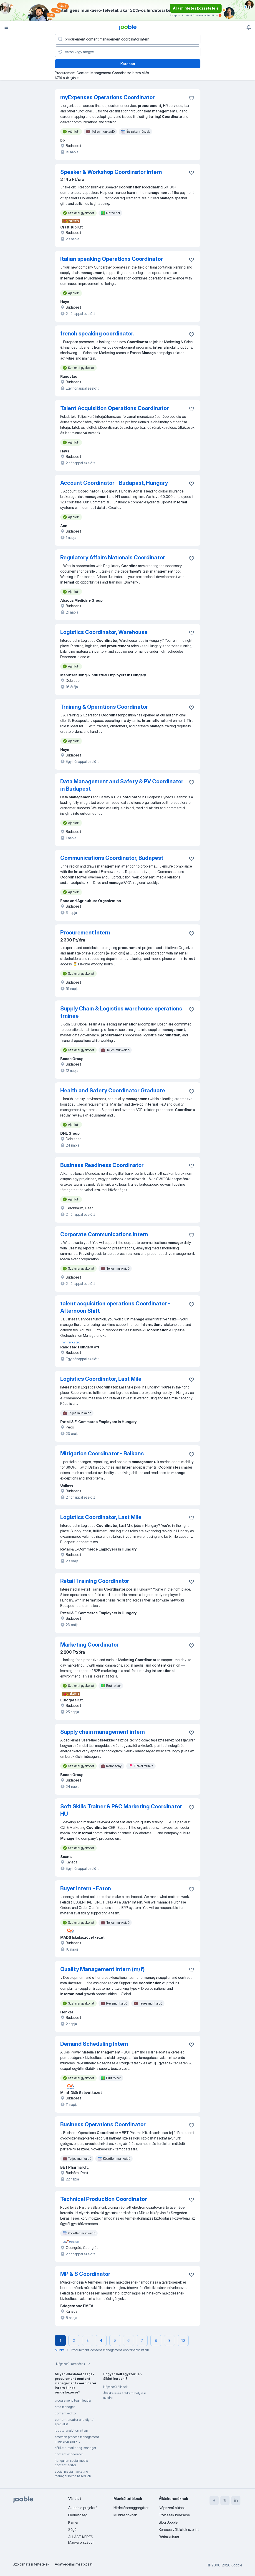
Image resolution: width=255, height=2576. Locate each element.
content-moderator (69, 2454)
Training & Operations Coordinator (104, 706)
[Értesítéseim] (249, 27)
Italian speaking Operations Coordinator (111, 259)
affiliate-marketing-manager (75, 2448)
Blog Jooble (168, 2522)
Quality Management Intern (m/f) (102, 1969)
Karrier (73, 2522)
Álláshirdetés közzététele (196, 8)
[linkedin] (235, 2500)
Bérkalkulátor (169, 2537)
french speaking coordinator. (97, 333)
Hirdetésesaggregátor (131, 2507)
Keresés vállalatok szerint (179, 2529)
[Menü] (6, 27)
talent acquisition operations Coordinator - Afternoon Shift (115, 1307)
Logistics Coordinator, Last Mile (100, 1379)
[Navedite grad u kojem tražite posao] (127, 51)
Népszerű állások (115, 2387)
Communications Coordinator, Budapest (111, 858)
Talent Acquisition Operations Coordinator (114, 408)
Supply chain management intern (102, 1731)
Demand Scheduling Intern (94, 2043)
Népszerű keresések (73, 2364)
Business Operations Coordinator (103, 2124)
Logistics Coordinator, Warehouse (104, 632)
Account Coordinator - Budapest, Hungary (114, 483)
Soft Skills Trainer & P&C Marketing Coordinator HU (121, 1810)
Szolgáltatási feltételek (31, 2564)
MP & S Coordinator (85, 2274)
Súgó (72, 2529)
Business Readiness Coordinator (102, 1165)
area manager (65, 2407)
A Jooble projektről (83, 2507)
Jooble (236, 2565)
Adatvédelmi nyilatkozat (74, 2564)
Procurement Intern (85, 932)
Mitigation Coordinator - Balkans (102, 1453)
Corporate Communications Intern (104, 1234)
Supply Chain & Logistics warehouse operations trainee (121, 1012)
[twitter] (225, 2500)
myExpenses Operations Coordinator (107, 97)
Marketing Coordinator (89, 1644)
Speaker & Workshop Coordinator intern (111, 172)
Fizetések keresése (174, 2515)
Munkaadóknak (125, 2515)
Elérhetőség (77, 2515)
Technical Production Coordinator (103, 2199)
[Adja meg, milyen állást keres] (127, 39)
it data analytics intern (71, 2430)
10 (183, 2340)
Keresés (127, 63)
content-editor (65, 2413)
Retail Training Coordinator (94, 1581)
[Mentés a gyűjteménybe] (191, 98)
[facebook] (214, 2500)
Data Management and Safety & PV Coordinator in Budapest (121, 785)
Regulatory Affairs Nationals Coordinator (112, 557)
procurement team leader (73, 2400)
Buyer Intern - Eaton (85, 1888)
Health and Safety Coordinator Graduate (112, 1090)
